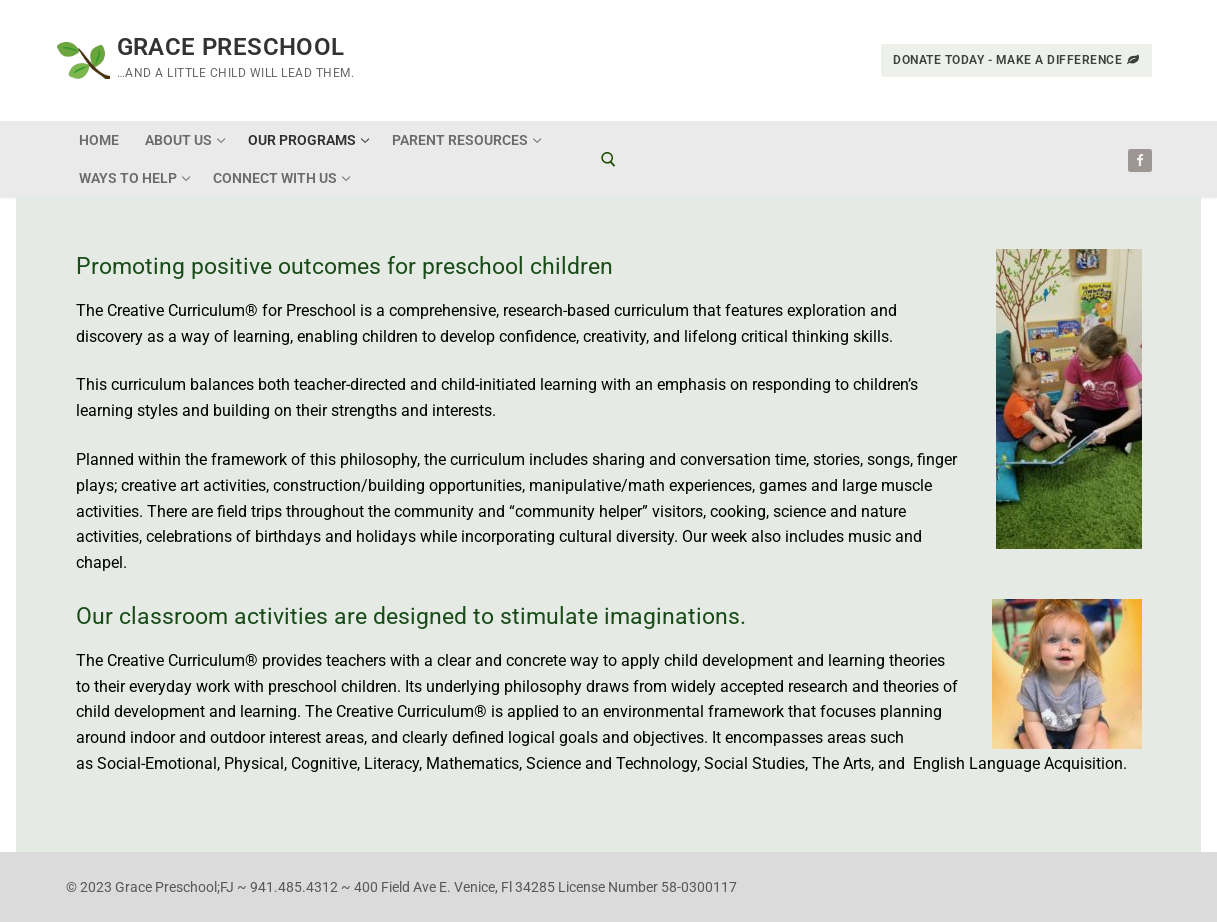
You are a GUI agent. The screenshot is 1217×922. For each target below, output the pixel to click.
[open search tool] (608, 159)
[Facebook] (1139, 160)
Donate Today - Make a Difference (1016, 60)
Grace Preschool (231, 47)
